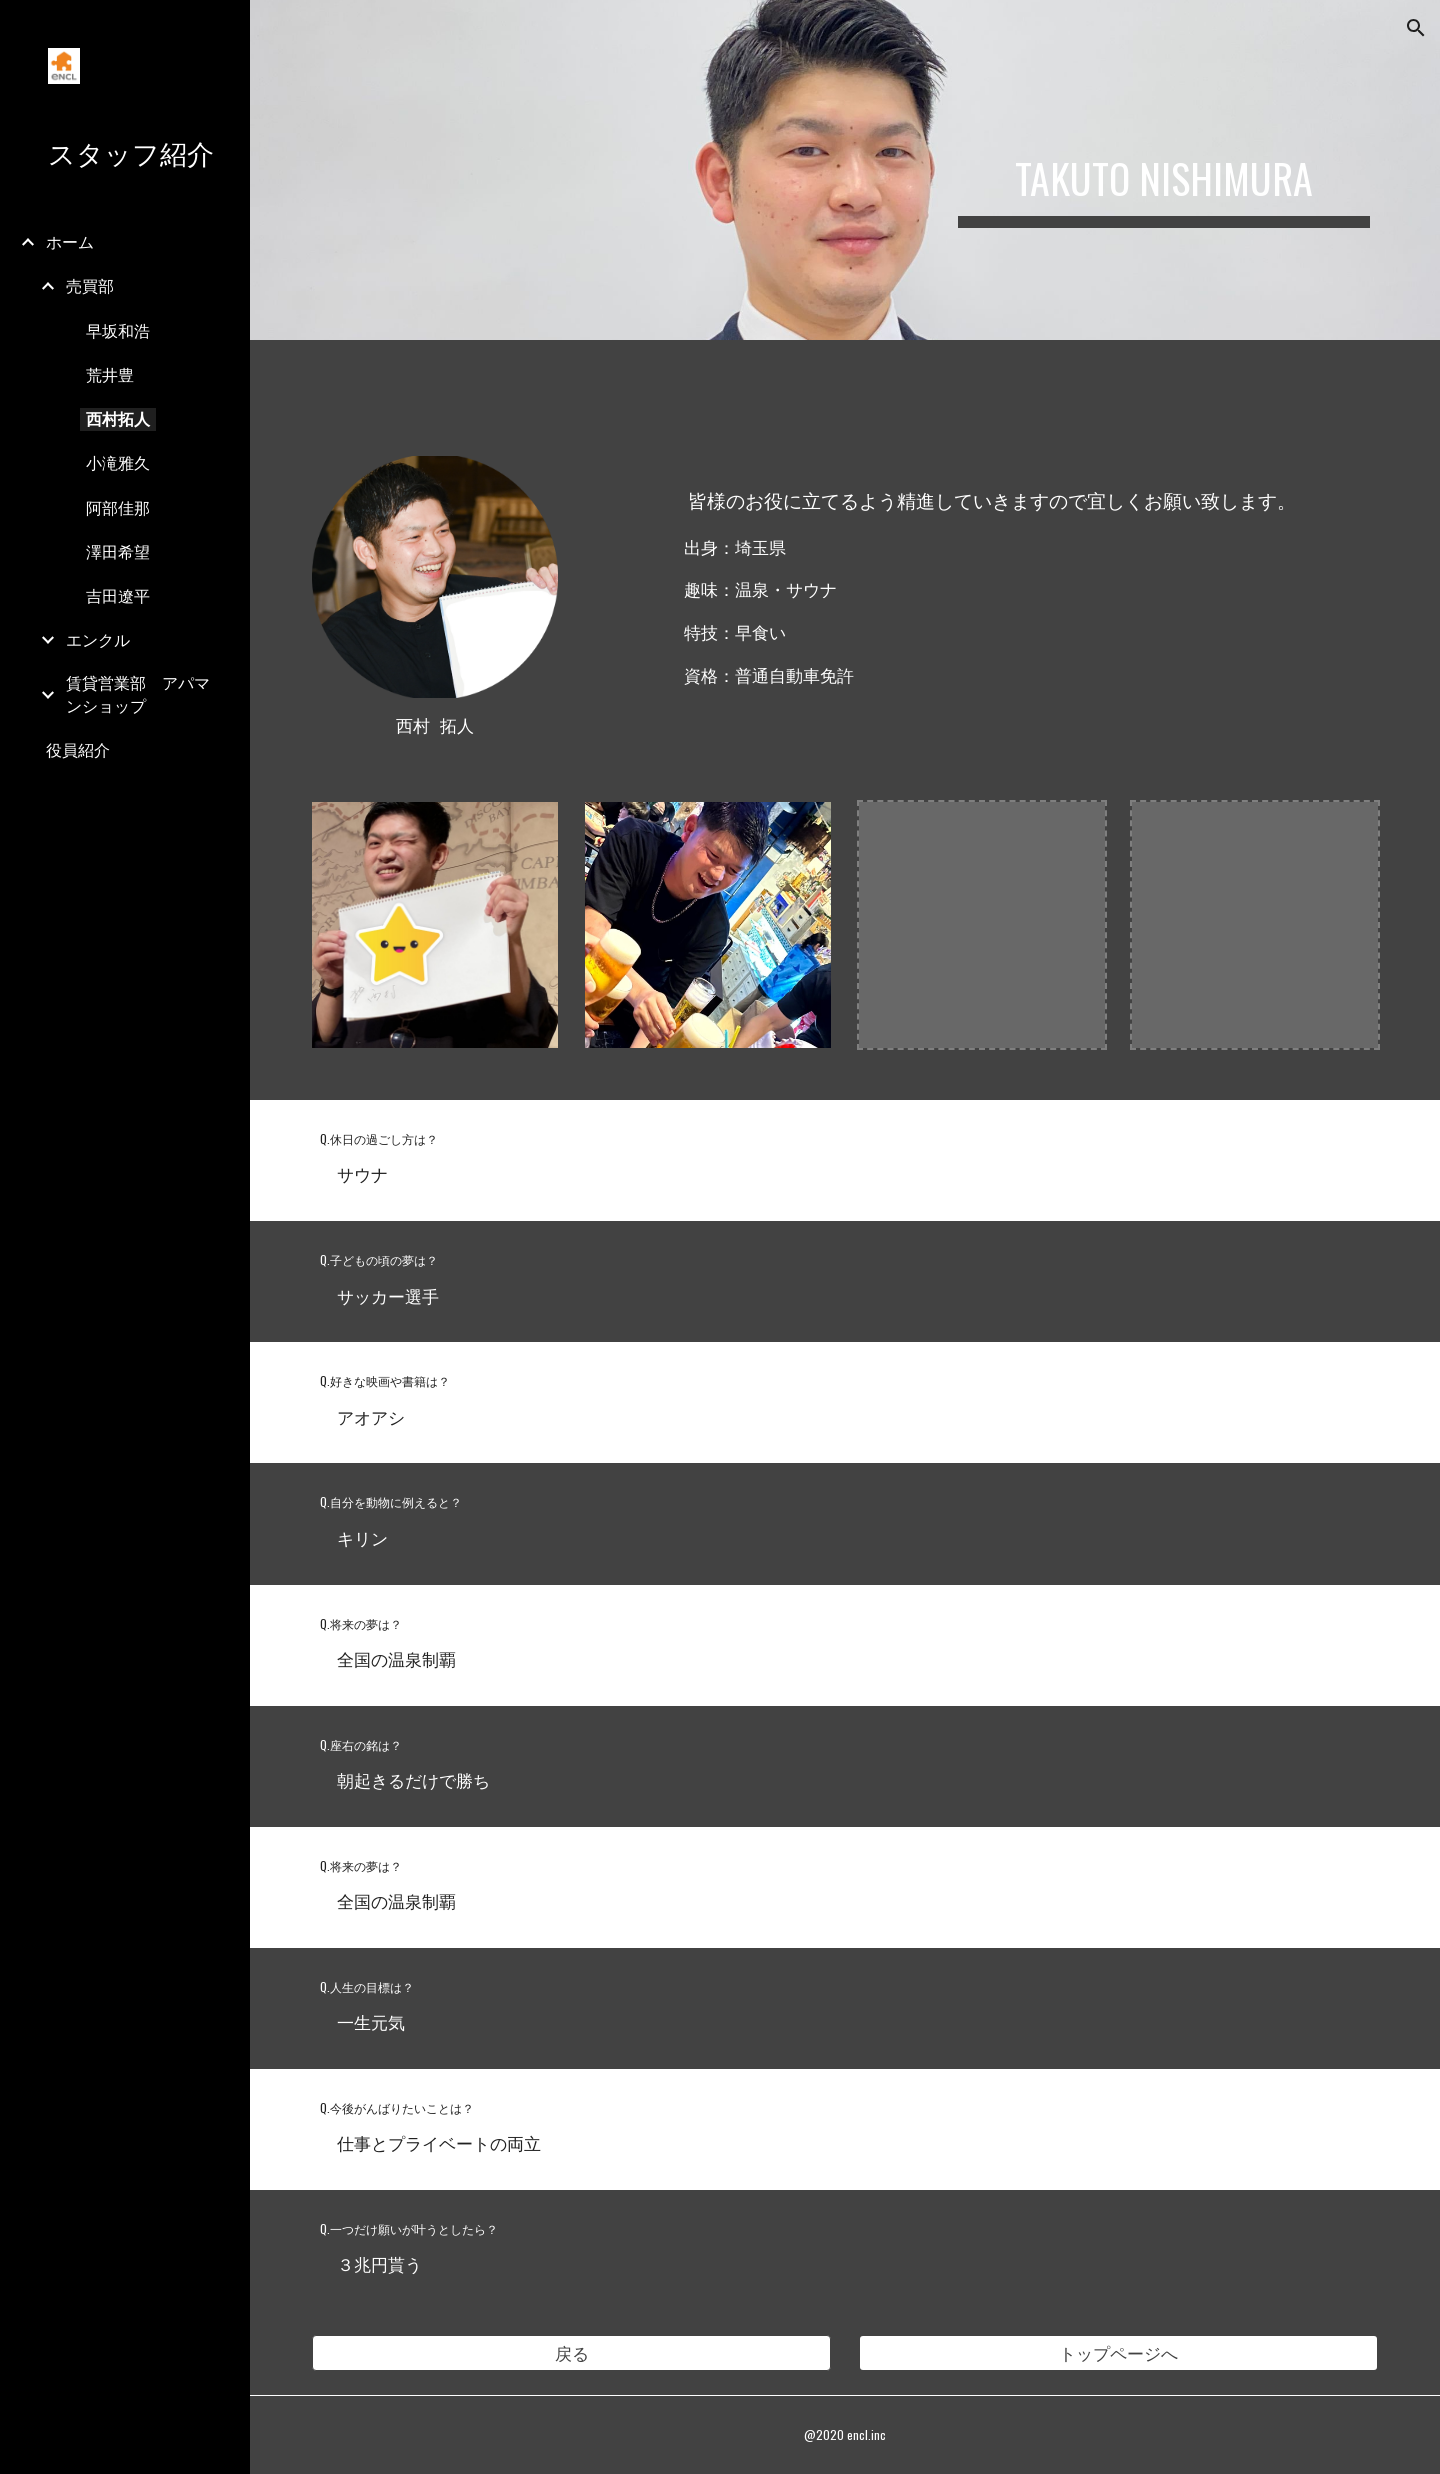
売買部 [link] (90, 286)
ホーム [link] (70, 242)
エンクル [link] (98, 640)
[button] (1416, 28)
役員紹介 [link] (78, 750)
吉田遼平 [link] (118, 596)
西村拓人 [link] (118, 419)
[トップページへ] (1119, 2353)
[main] (1164, 170)
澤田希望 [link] (118, 552)
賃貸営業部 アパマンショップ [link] (138, 694)
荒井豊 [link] (110, 375)
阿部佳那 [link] (118, 508)
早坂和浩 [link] (118, 331)
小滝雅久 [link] (118, 463)
